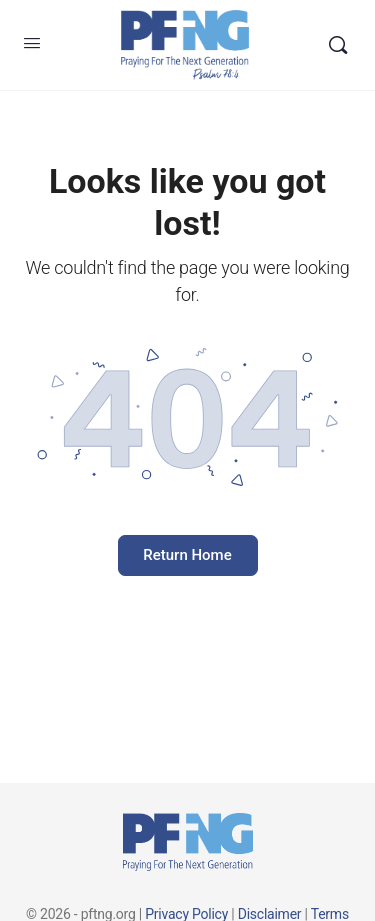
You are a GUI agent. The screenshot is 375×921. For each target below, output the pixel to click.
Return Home (187, 555)
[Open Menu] (32, 43)
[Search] (338, 45)
